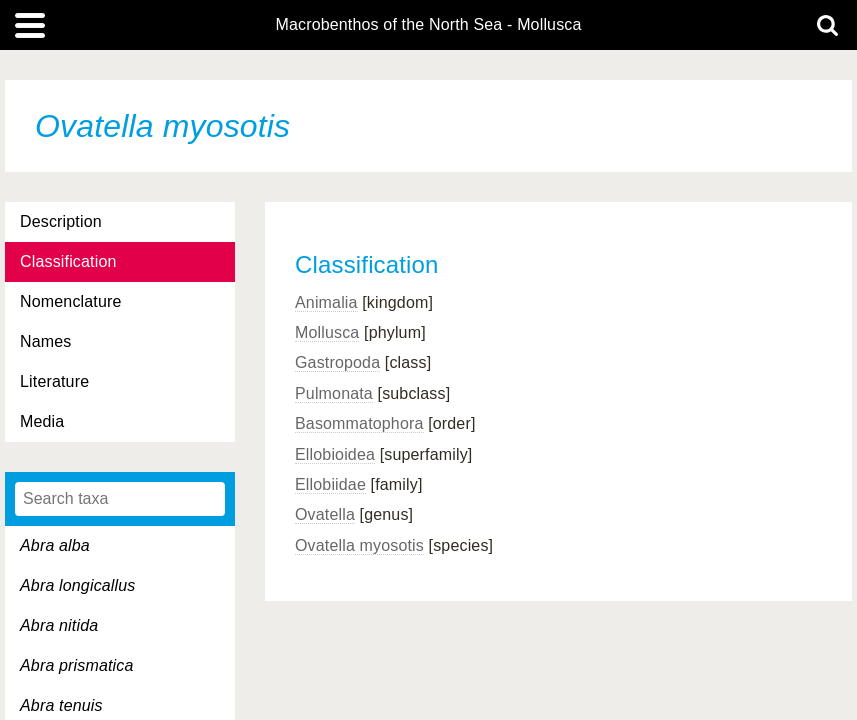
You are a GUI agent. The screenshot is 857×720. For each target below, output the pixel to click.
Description (61, 221)
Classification (68, 261)
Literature (54, 381)
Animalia (326, 302)
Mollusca (327, 332)
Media (42, 421)
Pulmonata (334, 393)
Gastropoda (337, 362)
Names (45, 341)
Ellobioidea (335, 454)
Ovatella (325, 514)
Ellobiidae (330, 484)
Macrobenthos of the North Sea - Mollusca (428, 25)
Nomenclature (71, 301)
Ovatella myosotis (359, 545)
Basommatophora (359, 423)
